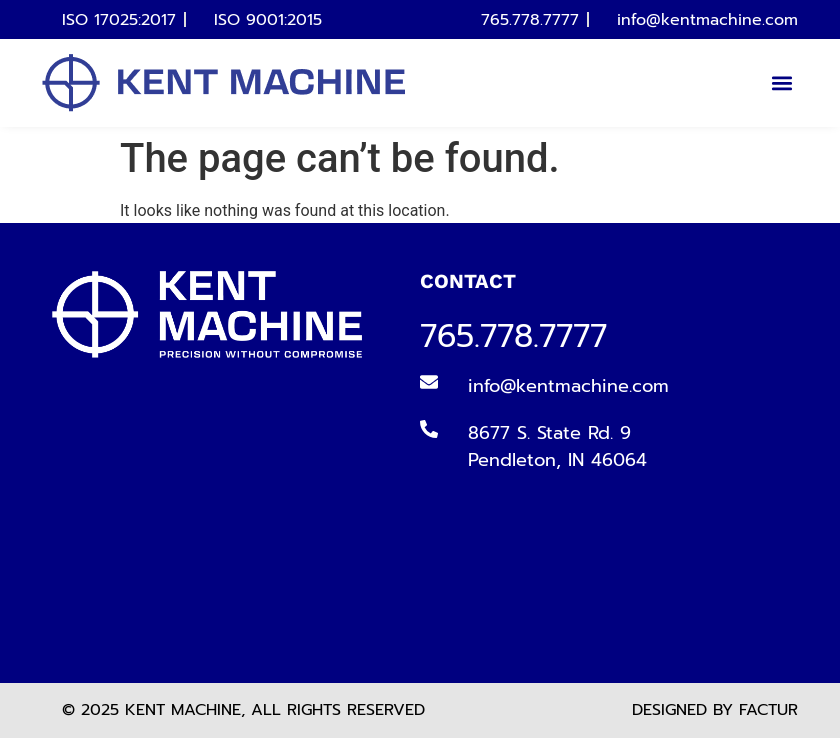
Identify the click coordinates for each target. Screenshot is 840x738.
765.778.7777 (513, 336)
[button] (781, 83)
